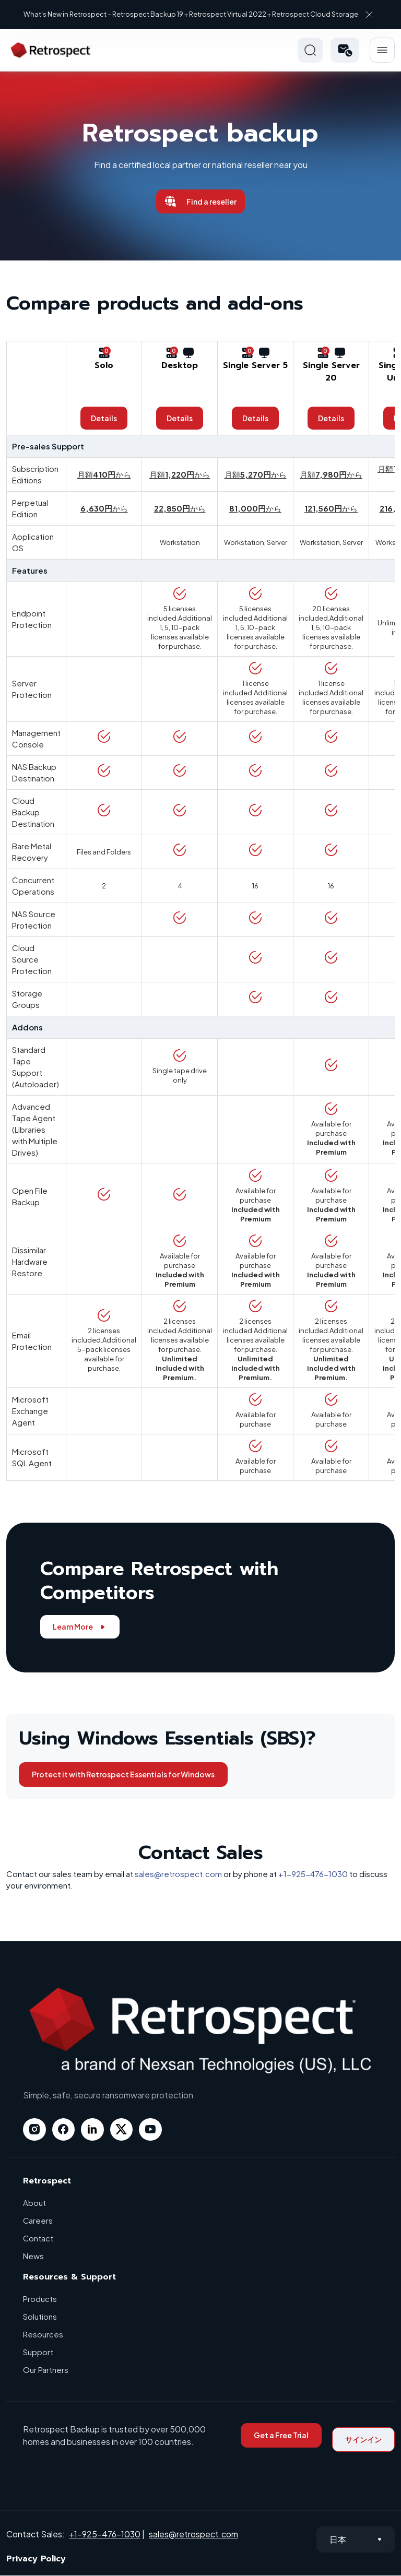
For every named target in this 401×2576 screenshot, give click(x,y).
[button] (345, 50)
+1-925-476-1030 (313, 1874)
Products (40, 2299)
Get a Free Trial (281, 2435)
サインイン (363, 2439)
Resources (43, 2335)
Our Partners (45, 2370)
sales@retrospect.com (178, 1874)
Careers (38, 2221)
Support (38, 2352)
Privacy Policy (36, 2559)
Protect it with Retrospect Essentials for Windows (123, 1774)
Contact (38, 2238)
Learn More (80, 1626)
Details (104, 418)
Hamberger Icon (382, 50)
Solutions (40, 2317)
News (33, 2256)
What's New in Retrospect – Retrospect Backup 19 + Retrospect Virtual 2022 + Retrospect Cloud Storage (192, 14)
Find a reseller (200, 201)
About (34, 2203)
